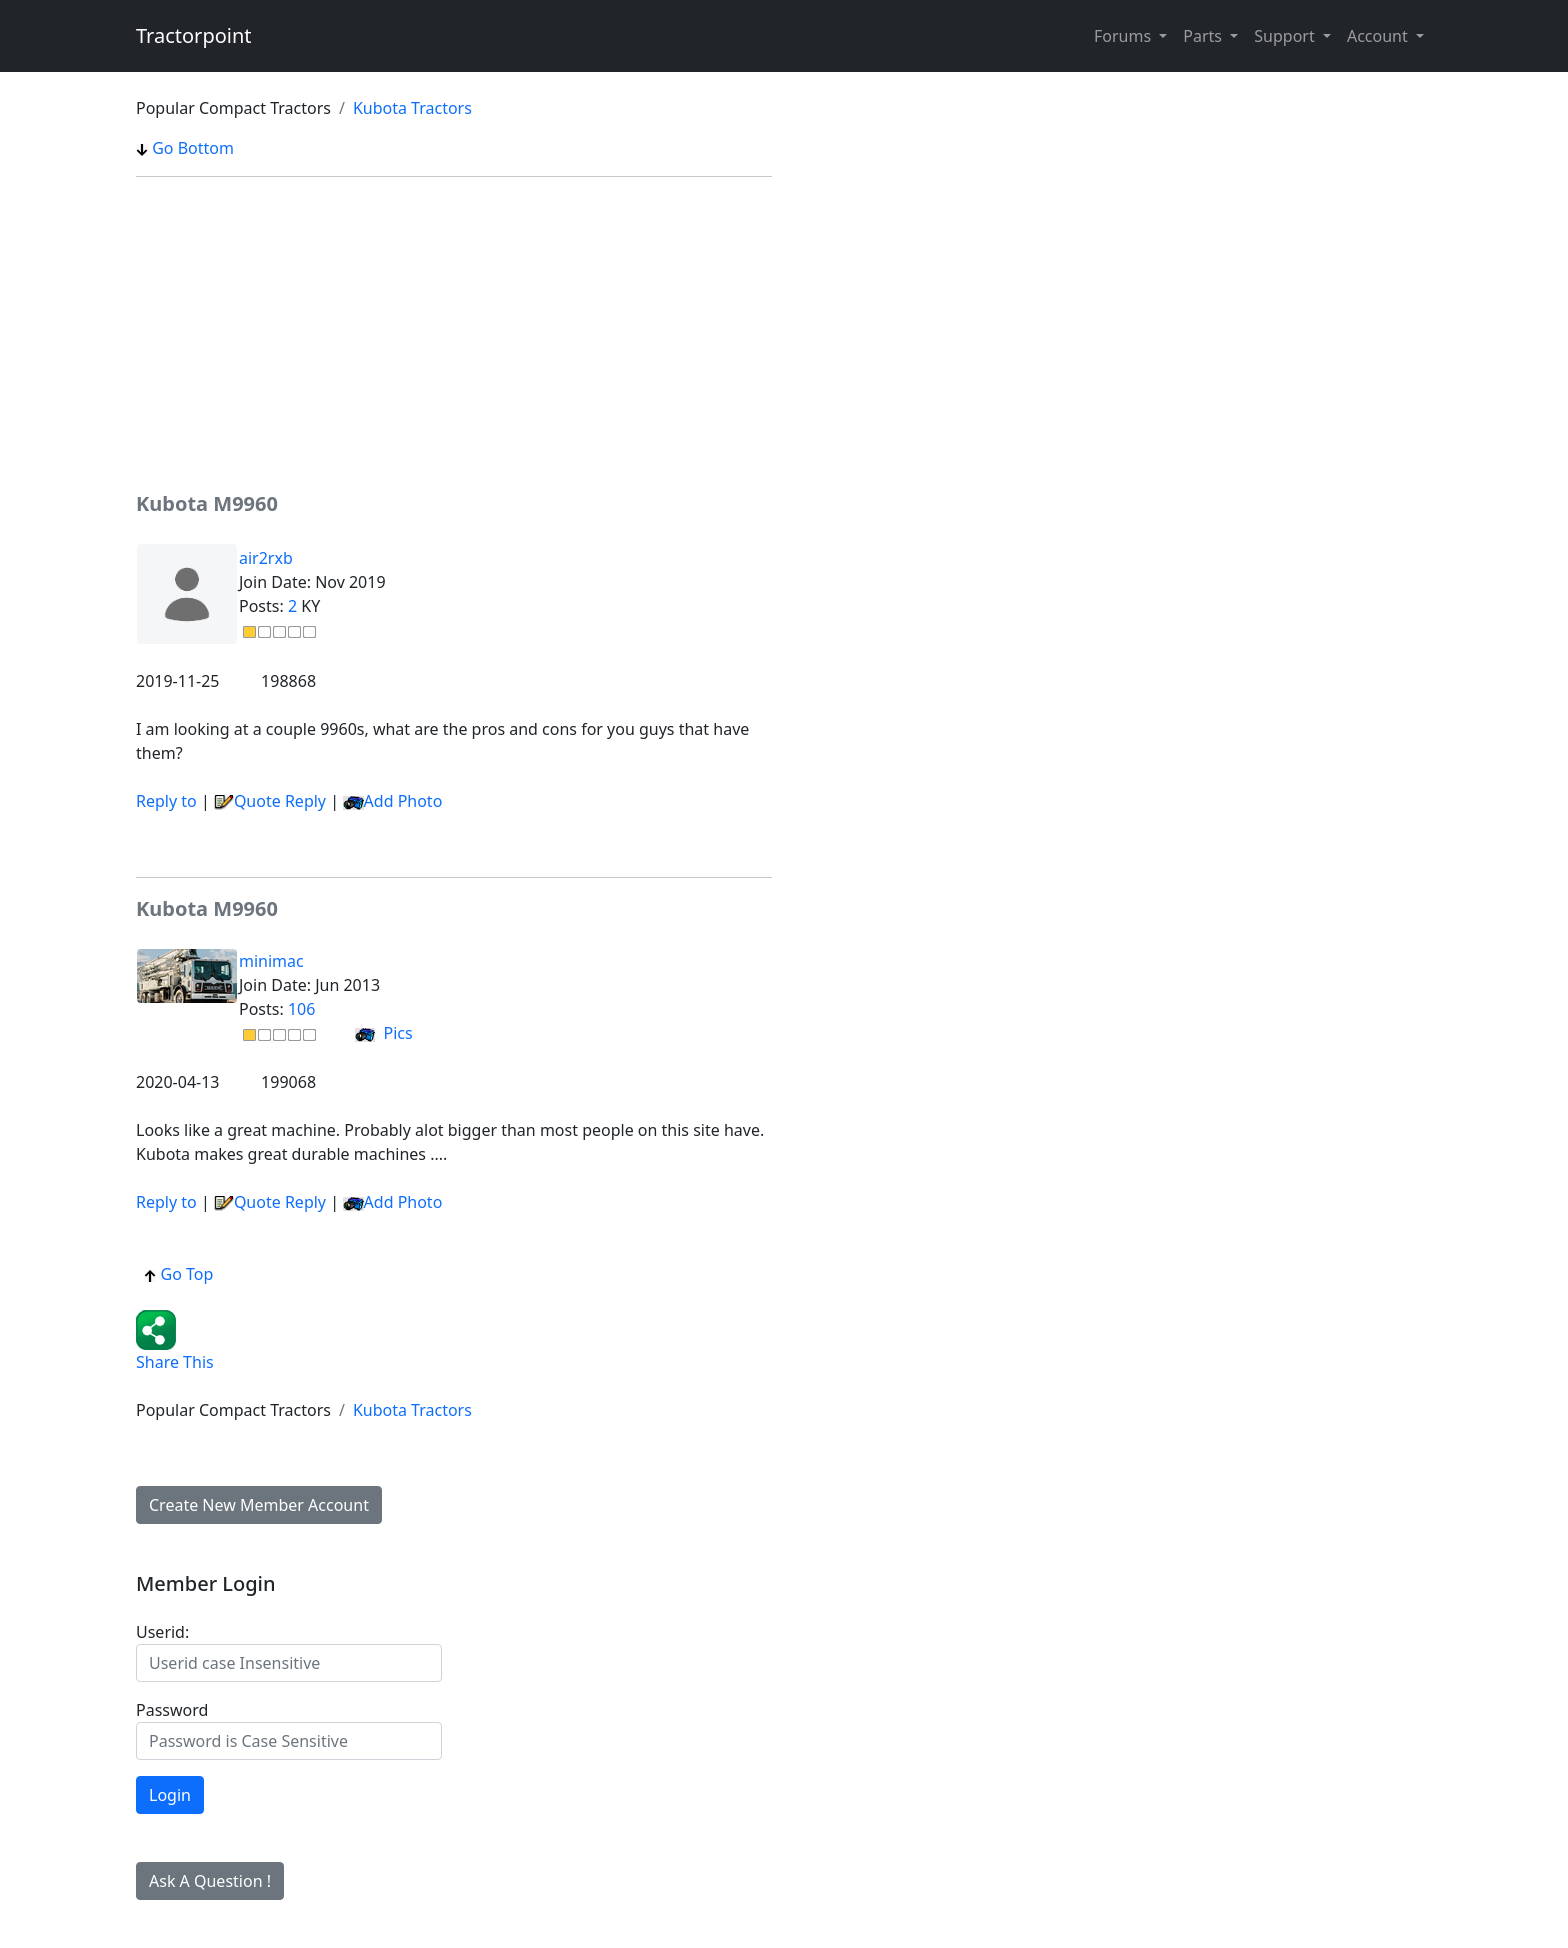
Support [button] (1286, 36)
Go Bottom (185, 148)
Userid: (162, 1632)
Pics (383, 1033)
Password (172, 1710)
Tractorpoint (194, 35)
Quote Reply (270, 801)
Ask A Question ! (210, 1881)
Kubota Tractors (412, 108)
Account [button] (1379, 36)
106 (301, 1009)
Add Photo (403, 801)
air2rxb (266, 558)
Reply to (166, 801)
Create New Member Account (259, 1505)
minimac (271, 961)
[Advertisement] (454, 333)
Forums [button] (1124, 36)
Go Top (178, 1274)
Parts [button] (1204, 36)
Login (170, 1795)
